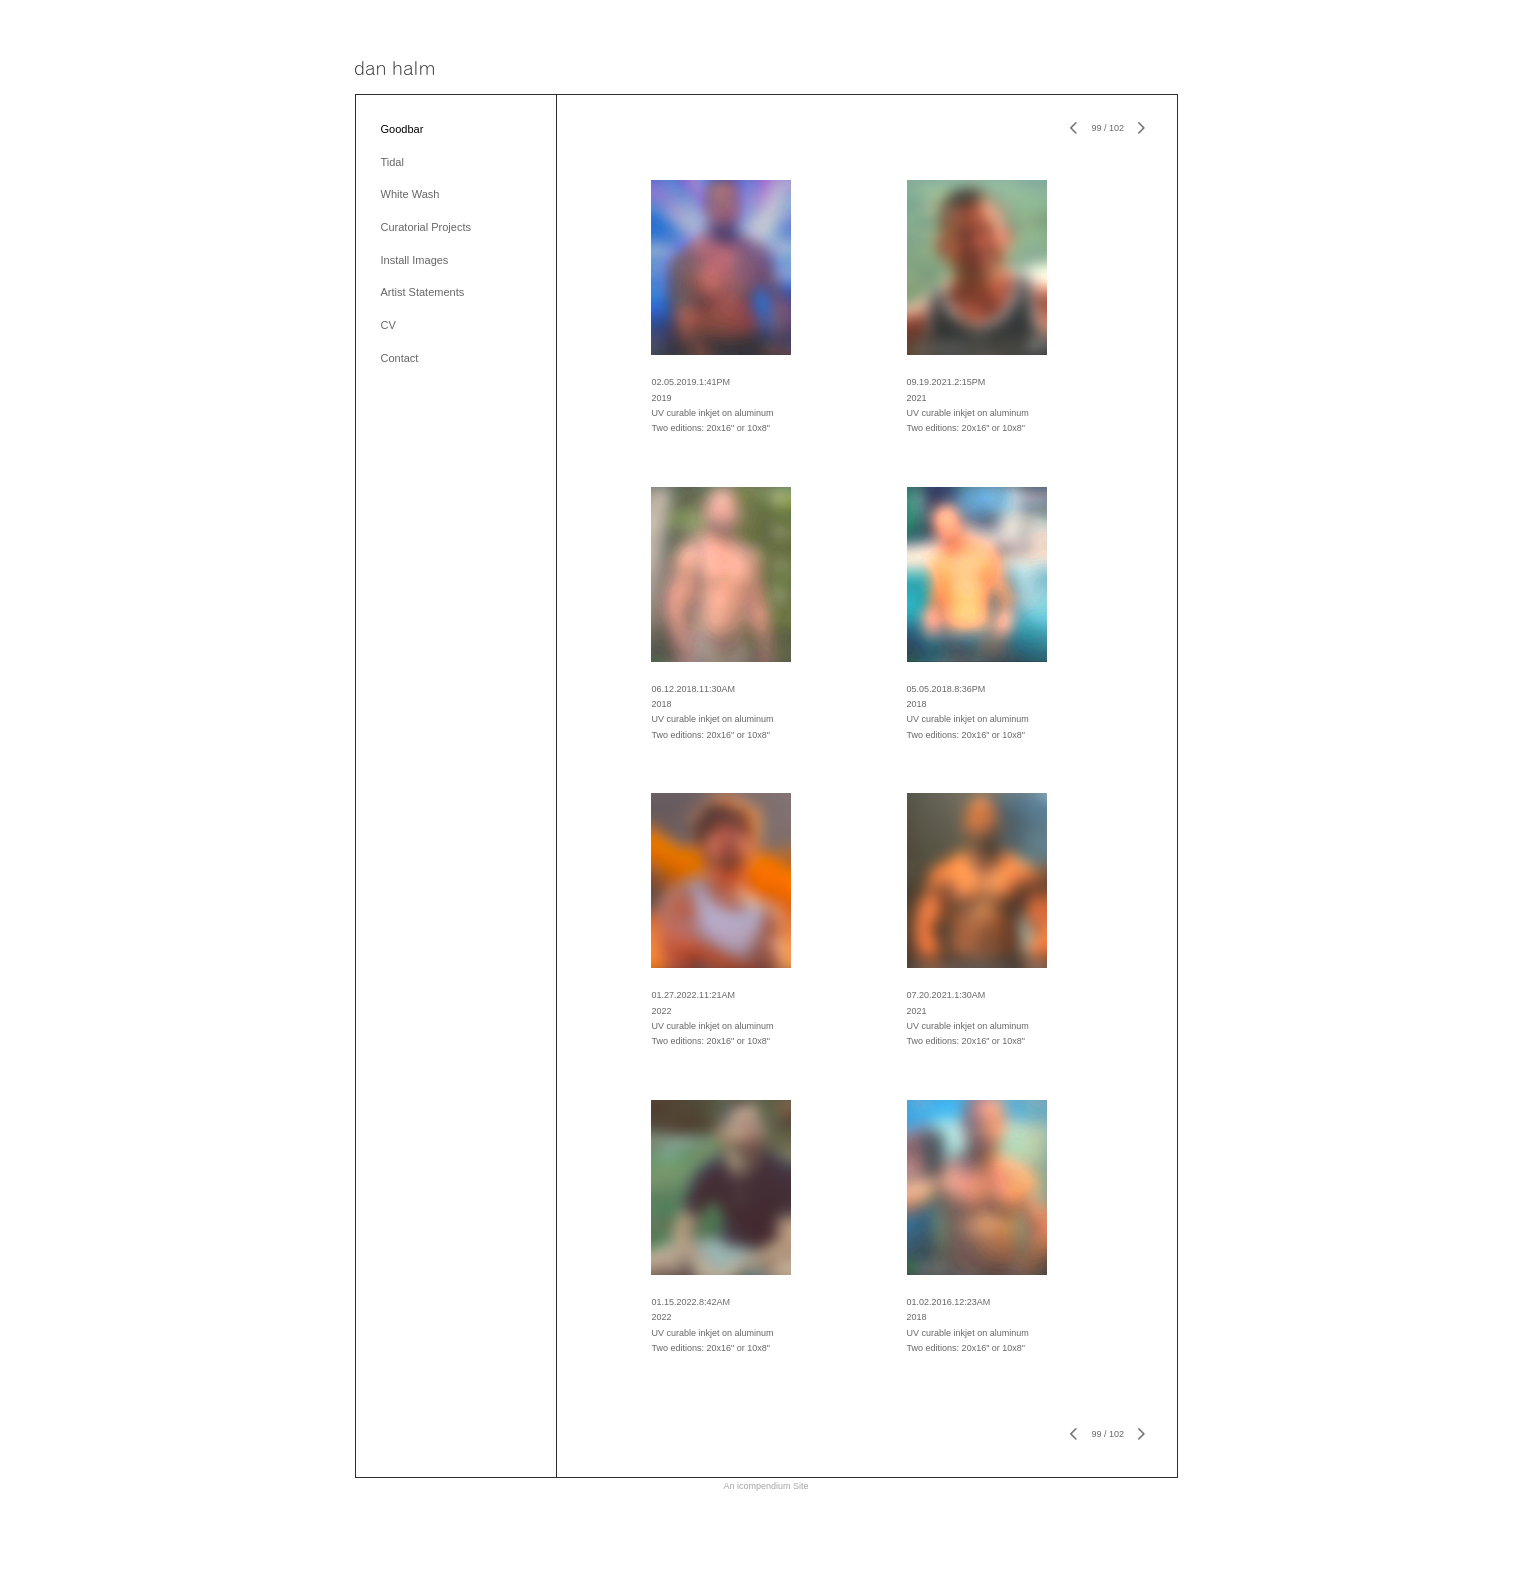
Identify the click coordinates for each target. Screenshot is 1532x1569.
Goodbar (402, 129)
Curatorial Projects (426, 227)
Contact (400, 358)
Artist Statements (423, 292)
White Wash (410, 194)
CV (388, 325)
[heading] (394, 69)
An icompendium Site (765, 1486)
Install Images (415, 260)
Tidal (392, 162)
